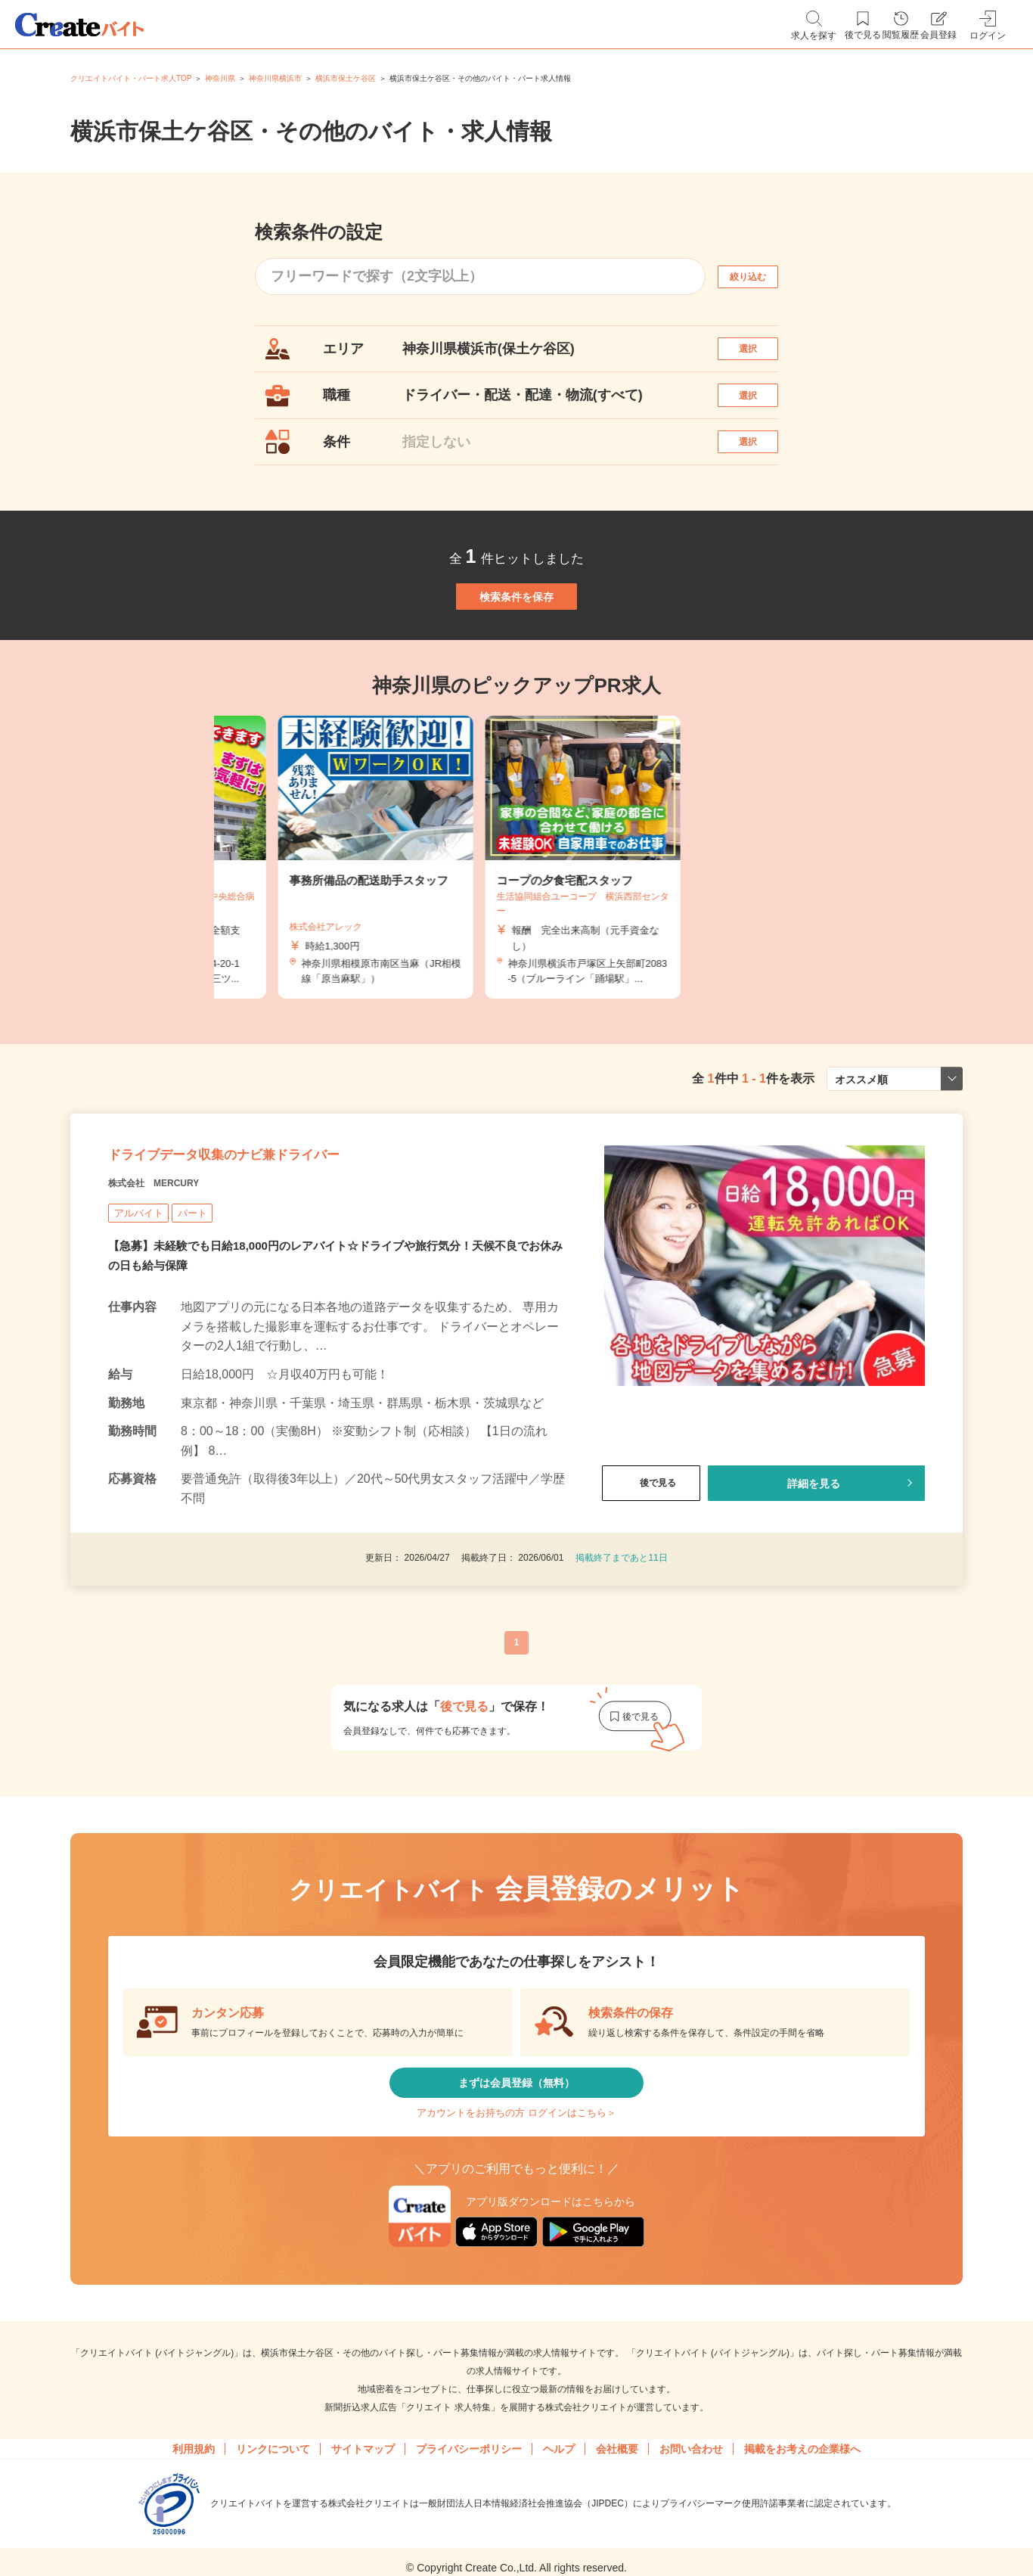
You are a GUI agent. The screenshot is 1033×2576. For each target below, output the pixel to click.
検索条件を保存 (516, 653)
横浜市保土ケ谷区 (345, 78)
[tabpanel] (516, 931)
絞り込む (761, 276)
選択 (761, 356)
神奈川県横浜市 (275, 78)
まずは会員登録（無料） (516, 2195)
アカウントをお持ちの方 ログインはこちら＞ (516, 2240)
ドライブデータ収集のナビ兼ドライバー (290, 1245)
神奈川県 (220, 78)
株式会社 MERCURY (176, 1283)
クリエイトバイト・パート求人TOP (130, 78)
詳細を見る (813, 1583)
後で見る (651, 1583)
